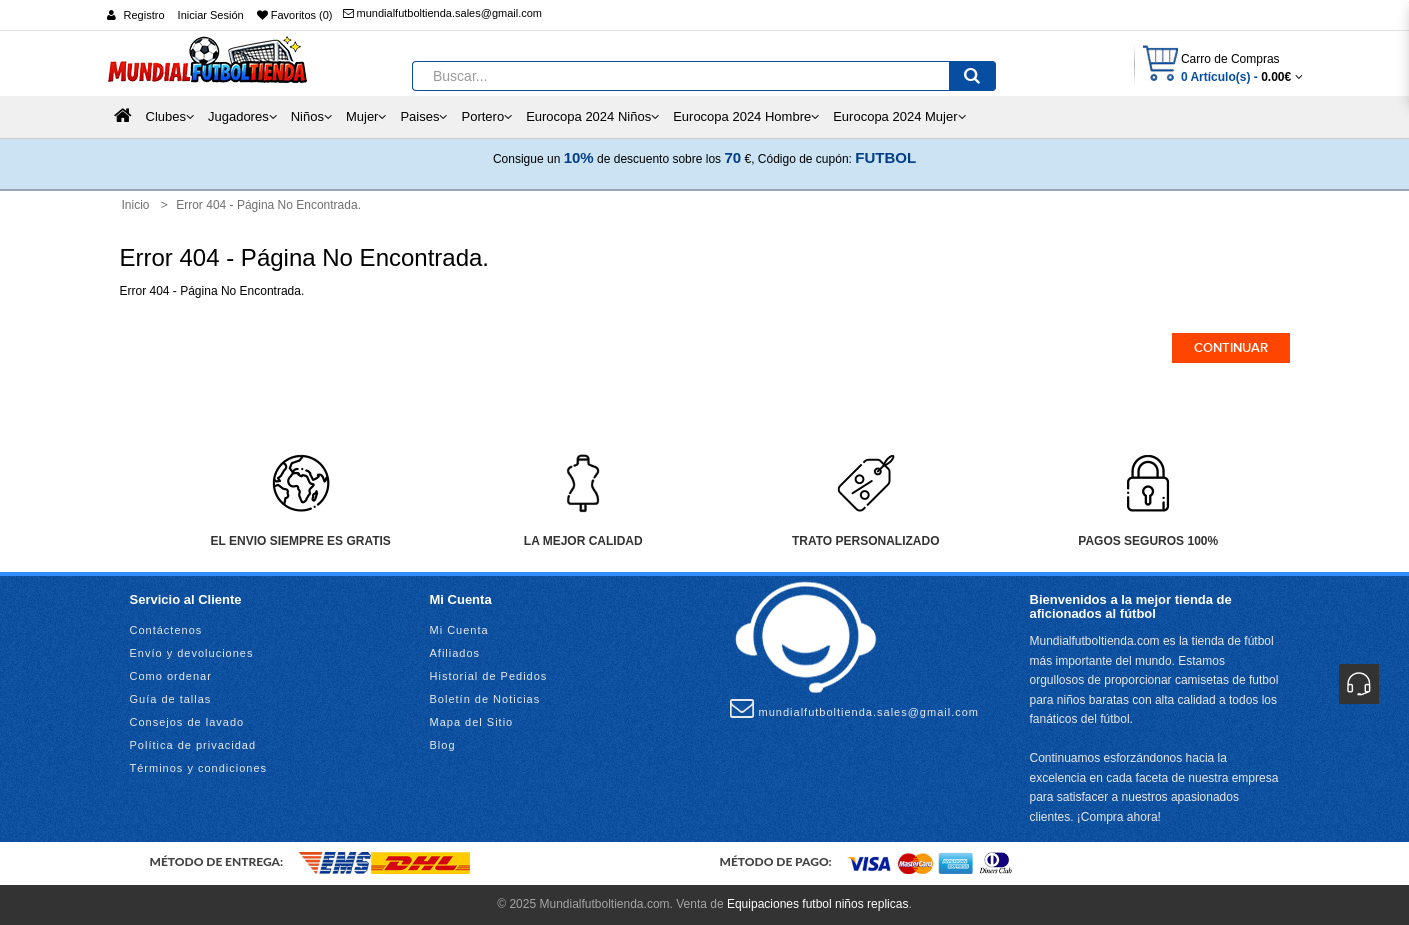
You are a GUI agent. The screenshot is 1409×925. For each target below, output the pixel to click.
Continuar (1231, 348)
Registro (144, 15)
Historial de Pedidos (489, 676)
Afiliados (455, 653)
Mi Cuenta (459, 630)
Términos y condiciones (199, 768)
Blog (443, 745)
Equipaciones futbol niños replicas (817, 904)
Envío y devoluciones (192, 653)
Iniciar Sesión (211, 15)
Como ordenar (171, 676)
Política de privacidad (193, 745)
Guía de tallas (171, 699)
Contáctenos (166, 630)
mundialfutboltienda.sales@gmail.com (442, 13)
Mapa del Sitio (472, 722)
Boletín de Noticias (485, 699)
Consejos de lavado (187, 722)
